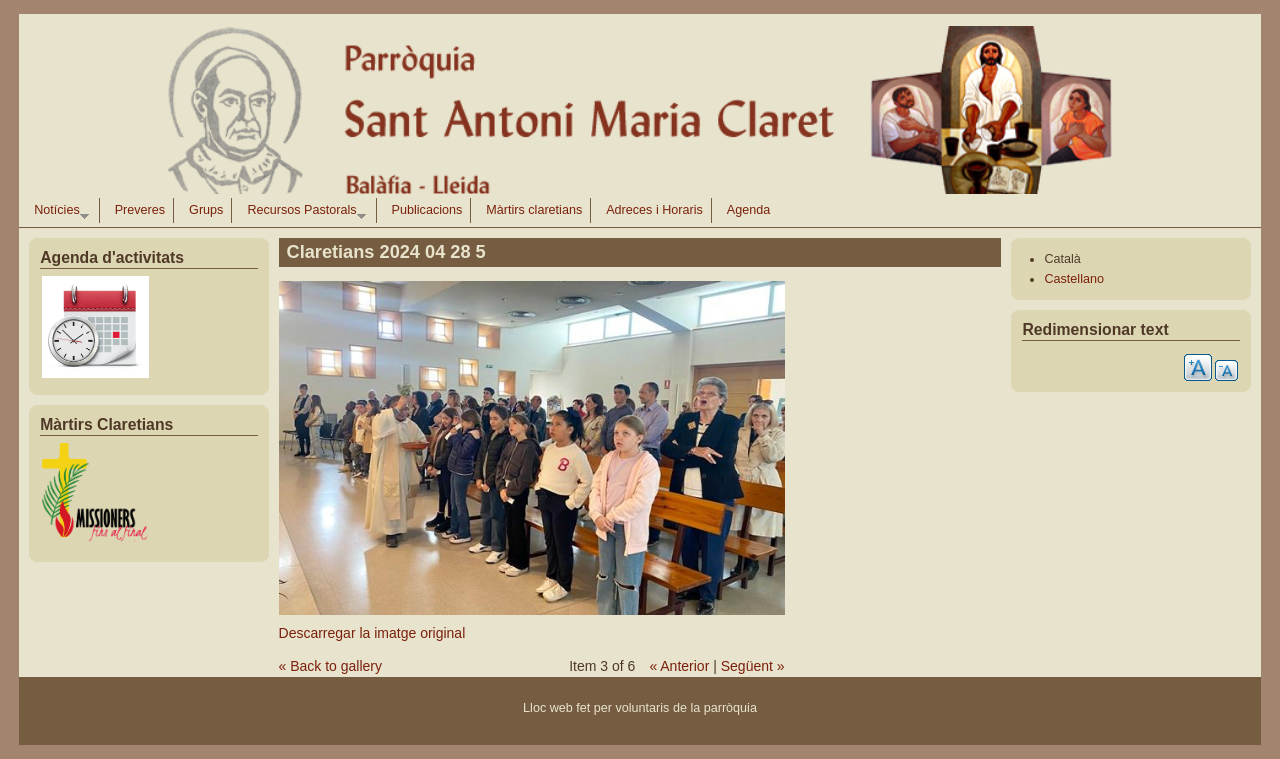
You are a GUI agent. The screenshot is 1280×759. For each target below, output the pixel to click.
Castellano (1074, 279)
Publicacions (427, 210)
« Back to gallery (331, 666)
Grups (206, 210)
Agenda (748, 210)
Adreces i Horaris (654, 210)
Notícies (57, 213)
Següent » (753, 666)
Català (1062, 259)
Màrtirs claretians (534, 210)
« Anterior (679, 666)
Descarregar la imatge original (372, 633)
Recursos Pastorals (302, 213)
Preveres (140, 210)
